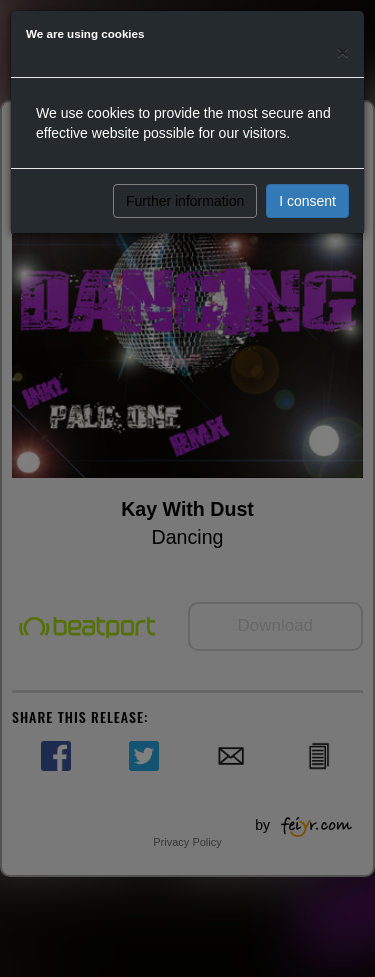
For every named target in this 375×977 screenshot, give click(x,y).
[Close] (343, 51)
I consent (307, 201)
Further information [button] (185, 201)
